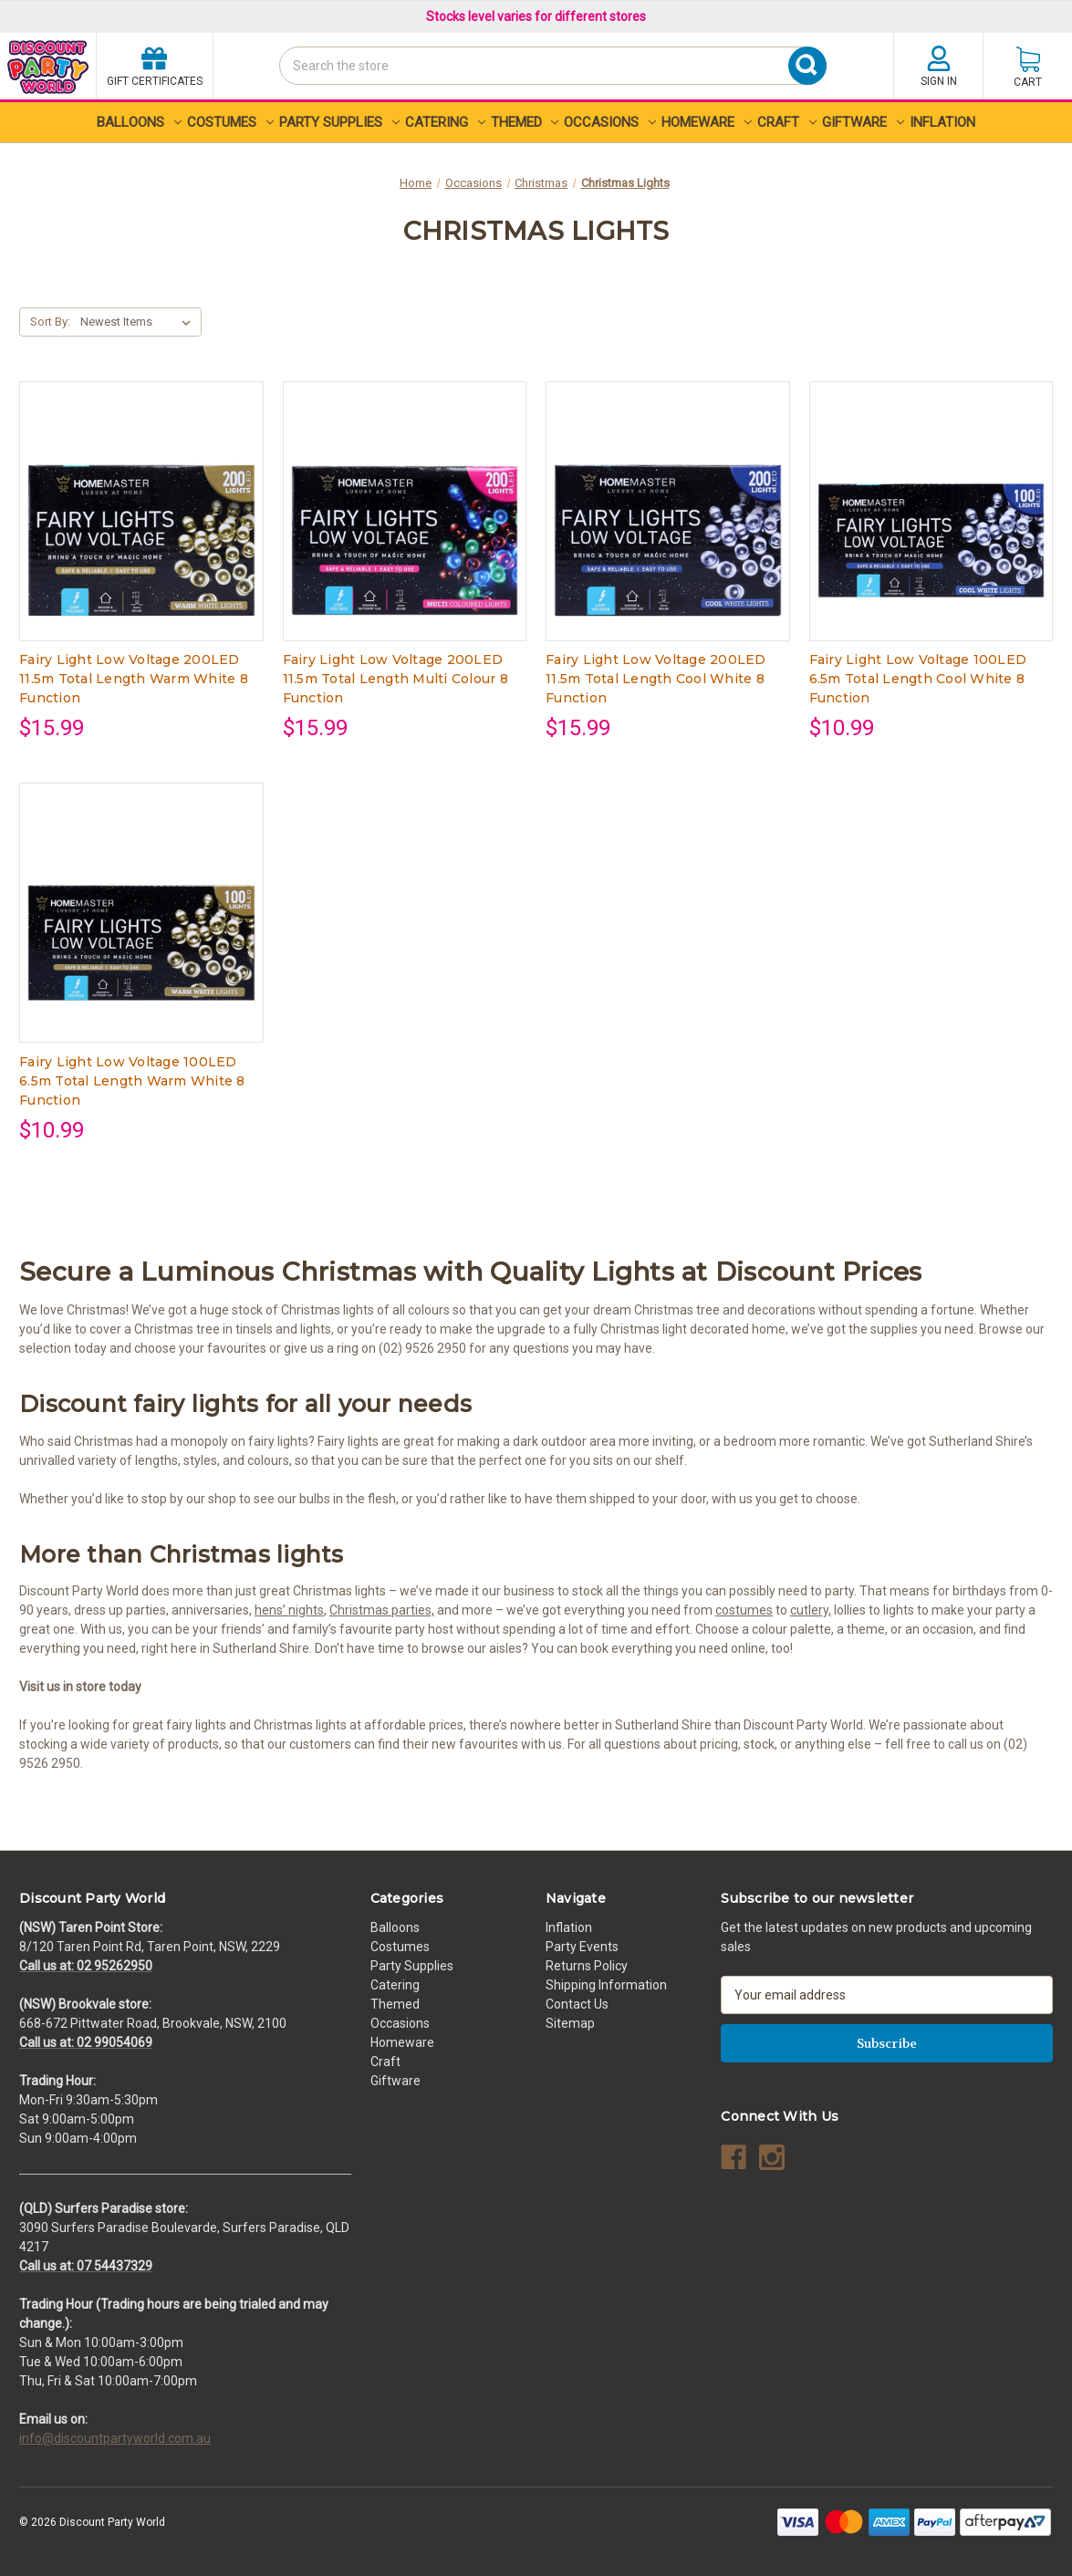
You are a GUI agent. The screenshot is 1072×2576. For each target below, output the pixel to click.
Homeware (706, 122)
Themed (525, 122)
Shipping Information (606, 1985)
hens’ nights (289, 1610)
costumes (744, 1610)
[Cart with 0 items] (1028, 66)
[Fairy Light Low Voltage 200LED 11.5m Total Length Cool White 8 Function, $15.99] (667, 541)
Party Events (582, 1946)
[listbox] (139, 322)
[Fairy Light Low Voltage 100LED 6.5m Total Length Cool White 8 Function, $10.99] (931, 541)
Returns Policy (587, 1965)
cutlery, (810, 1610)
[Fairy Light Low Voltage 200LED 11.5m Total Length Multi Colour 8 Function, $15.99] (405, 541)
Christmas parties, (381, 1610)
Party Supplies (339, 122)
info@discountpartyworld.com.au (115, 2438)
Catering (445, 122)
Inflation (942, 122)
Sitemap (570, 2023)
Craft (787, 122)
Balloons (139, 122)
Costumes (230, 122)
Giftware (863, 122)
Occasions (610, 122)
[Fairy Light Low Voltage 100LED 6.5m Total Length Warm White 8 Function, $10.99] (141, 942)
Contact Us (577, 2004)
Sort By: (50, 321)
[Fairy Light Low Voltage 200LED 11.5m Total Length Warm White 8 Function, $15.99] (141, 541)
